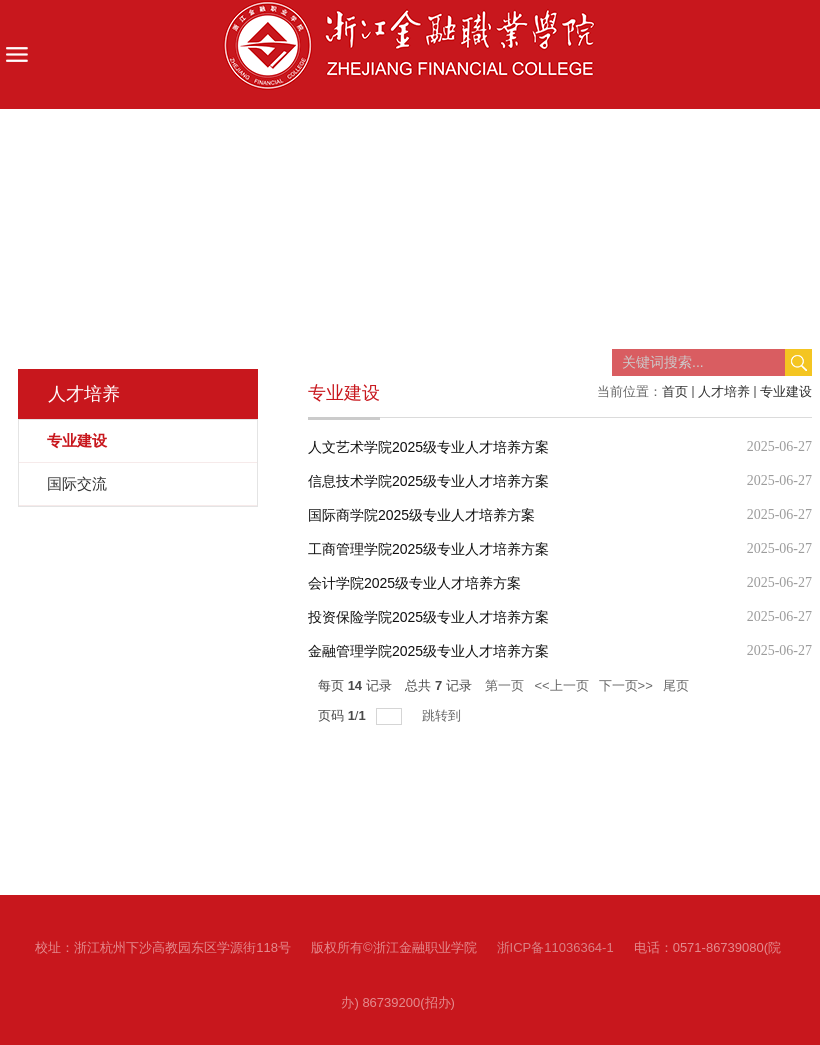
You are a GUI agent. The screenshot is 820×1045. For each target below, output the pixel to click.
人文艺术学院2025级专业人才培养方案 (428, 447)
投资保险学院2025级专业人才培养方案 (428, 617)
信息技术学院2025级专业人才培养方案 (428, 481)
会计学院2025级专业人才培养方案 (414, 583)
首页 (675, 391)
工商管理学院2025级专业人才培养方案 (428, 549)
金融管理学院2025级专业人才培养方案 (428, 651)
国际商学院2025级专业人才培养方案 (421, 515)
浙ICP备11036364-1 (555, 947)
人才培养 (724, 391)
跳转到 (443, 715)
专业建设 (786, 391)
